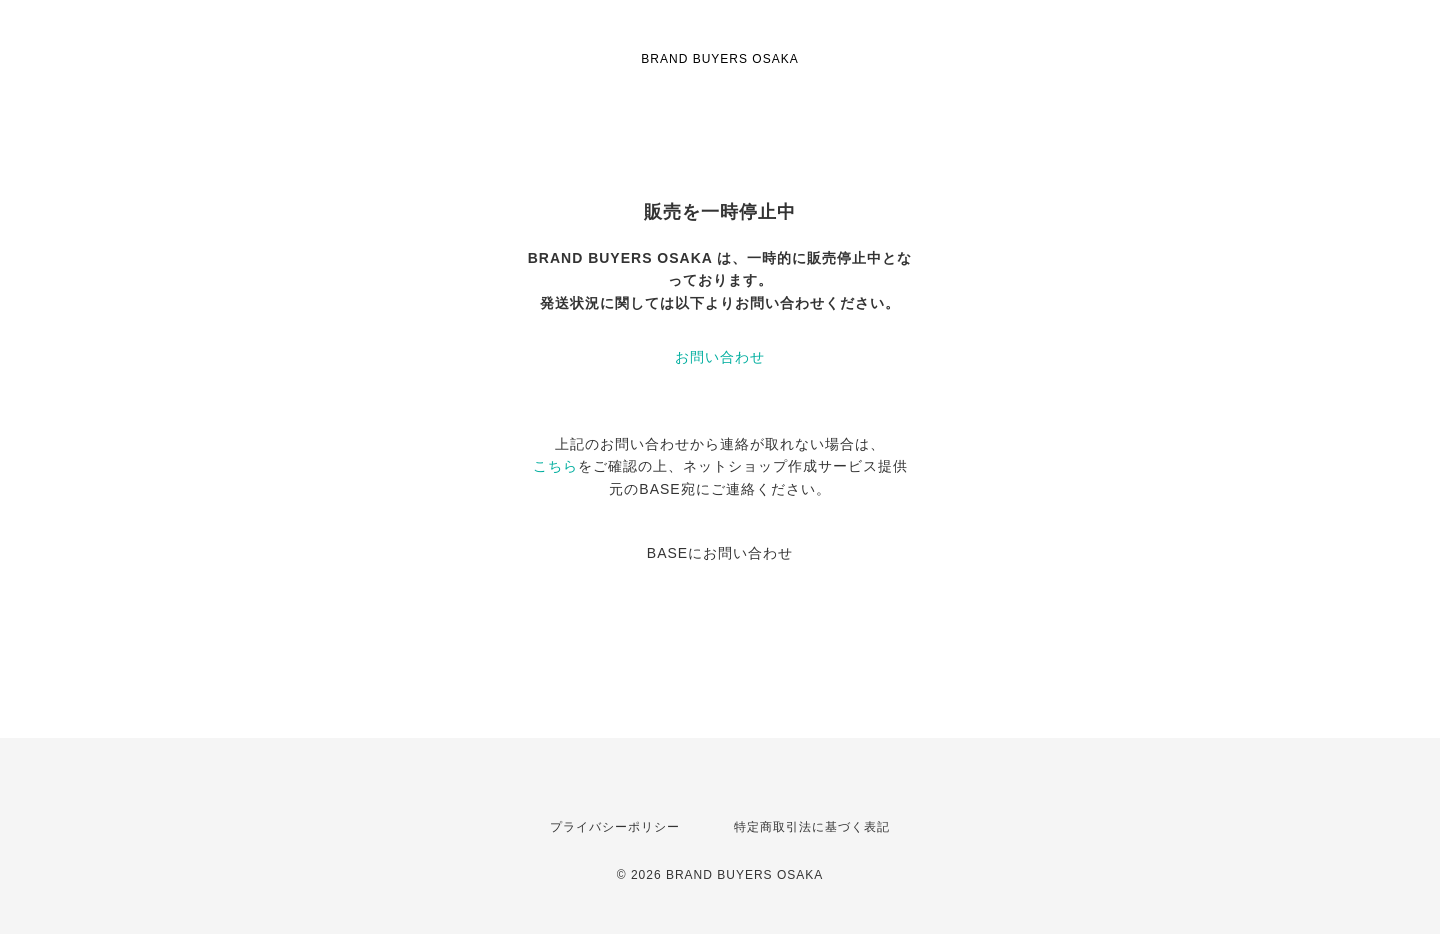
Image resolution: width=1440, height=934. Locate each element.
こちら (555, 466)
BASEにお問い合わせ (720, 553)
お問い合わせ (720, 357)
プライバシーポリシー (615, 827)
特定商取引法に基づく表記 (812, 827)
